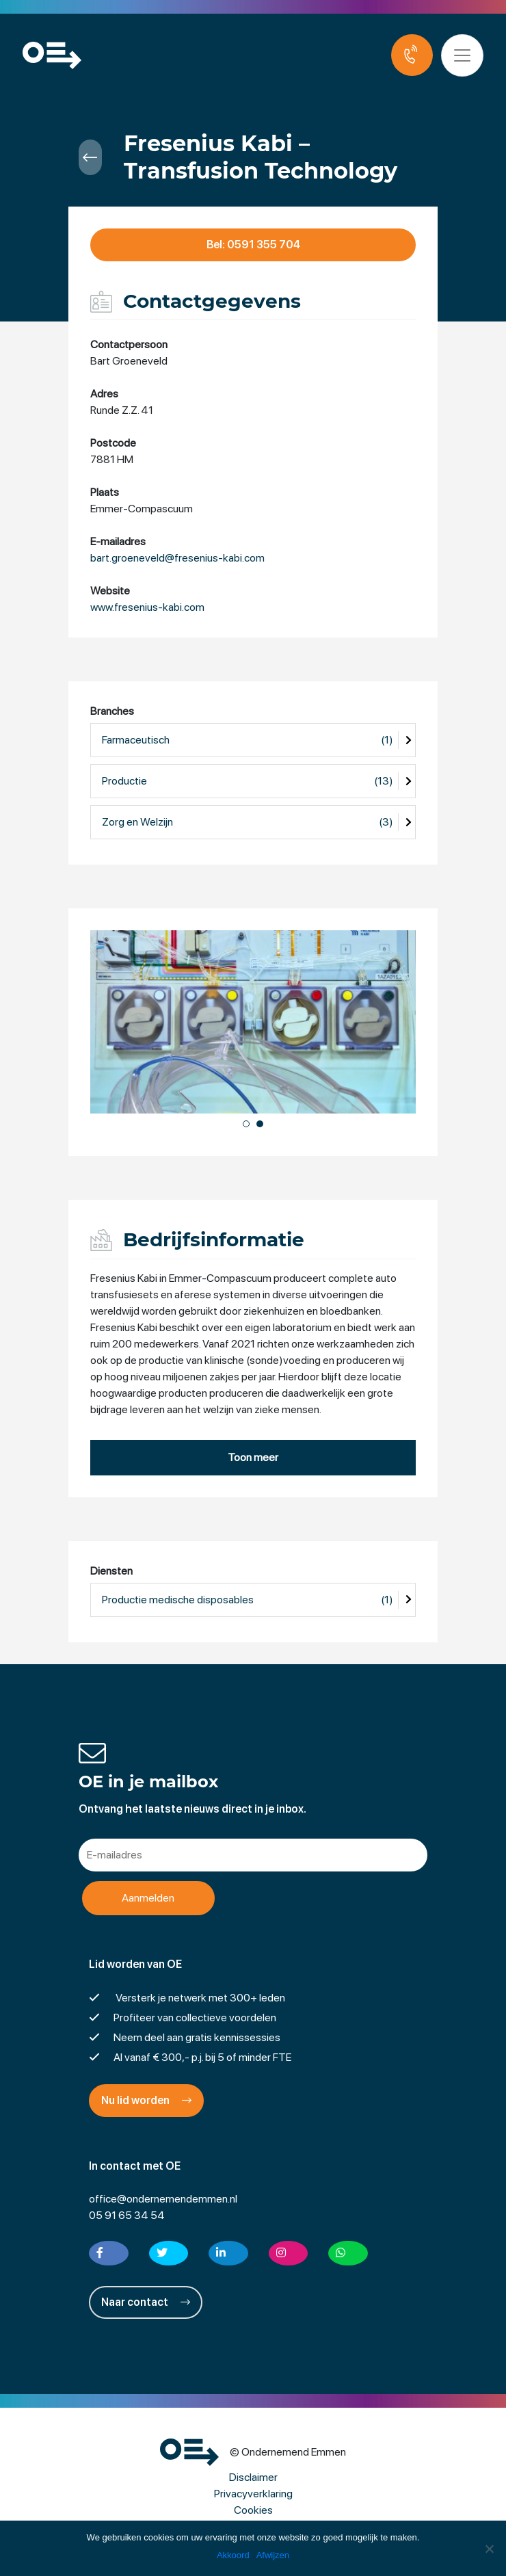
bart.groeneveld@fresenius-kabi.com (177, 558)
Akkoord (233, 2555)
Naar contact (145, 2302)
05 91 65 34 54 (127, 2215)
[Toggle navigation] (463, 55)
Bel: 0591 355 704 (253, 244)
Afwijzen (272, 2555)
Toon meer (253, 1457)
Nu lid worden (146, 2100)
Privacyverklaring (253, 2493)
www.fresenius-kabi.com (147, 607)
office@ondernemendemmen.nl (163, 2198)
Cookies (253, 2509)
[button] (246, 1123)
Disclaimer (253, 2477)
